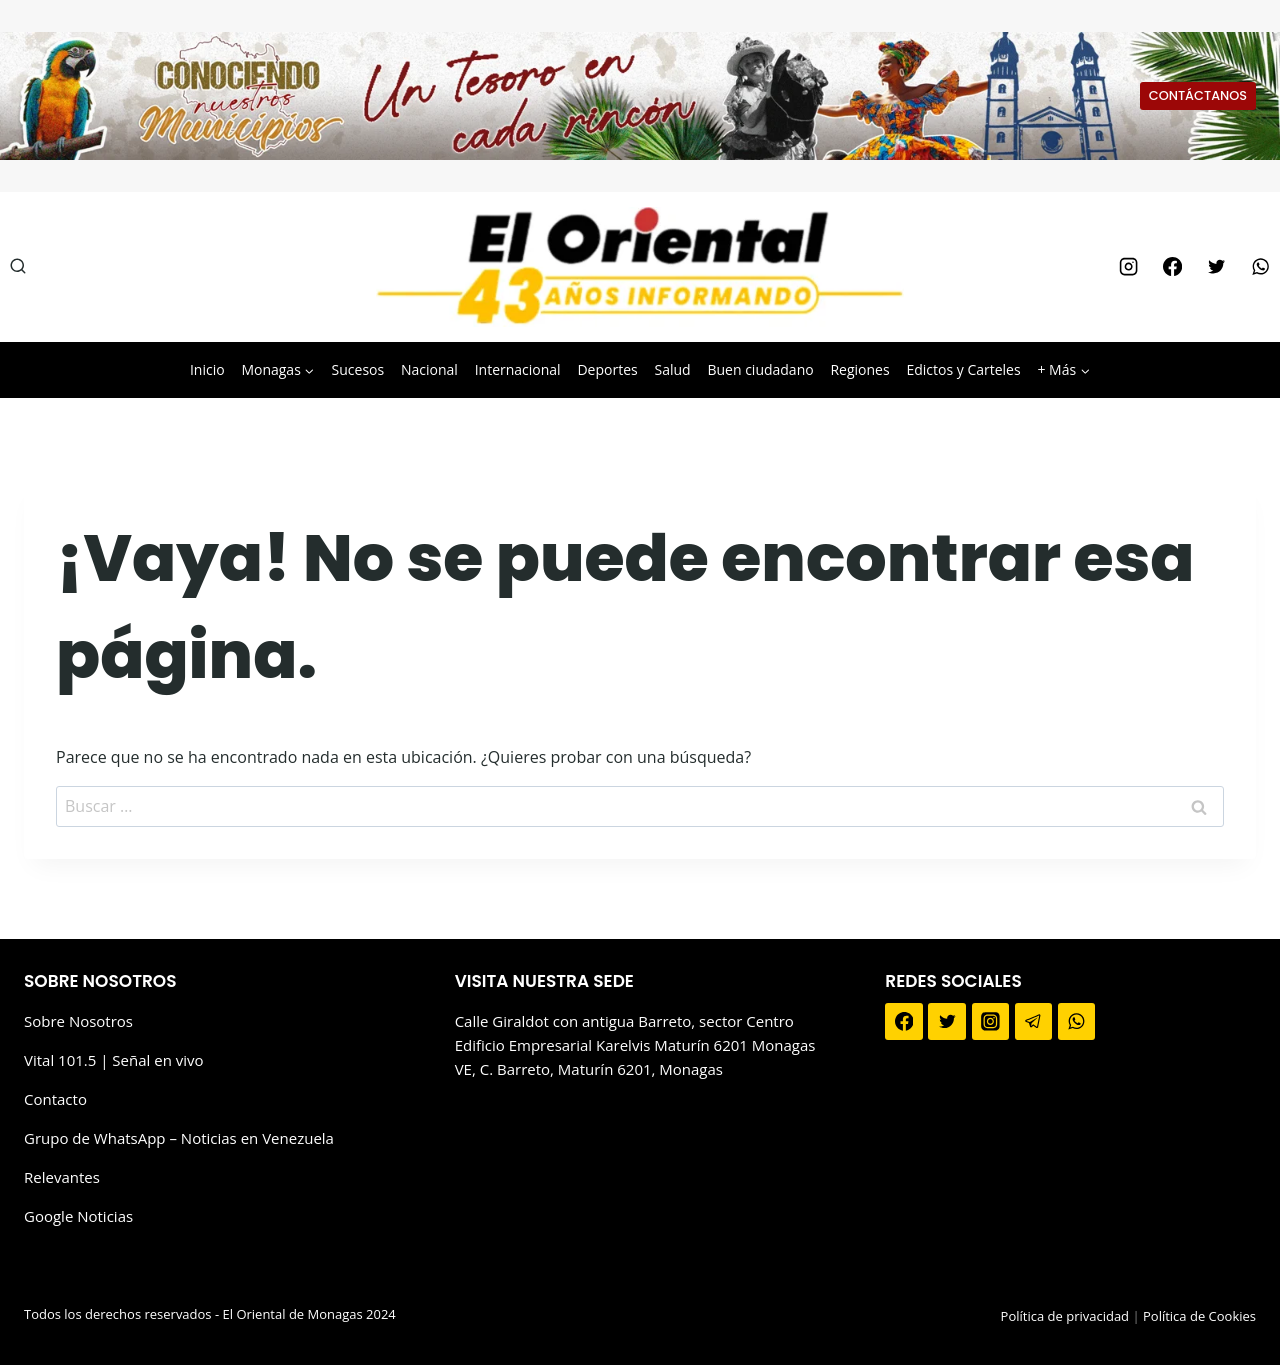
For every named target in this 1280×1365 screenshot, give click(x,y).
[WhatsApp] (1261, 267)
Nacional (429, 369)
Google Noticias (78, 1216)
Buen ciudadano (760, 369)
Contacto (55, 1099)
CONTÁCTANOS (1198, 95)
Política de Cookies (1199, 1316)
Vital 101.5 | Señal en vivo (114, 1060)
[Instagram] (1128, 267)
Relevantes (62, 1177)
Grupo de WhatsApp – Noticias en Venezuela (179, 1138)
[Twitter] (1216, 267)
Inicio (207, 369)
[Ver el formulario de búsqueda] (18, 267)
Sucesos (358, 369)
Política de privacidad (1065, 1316)
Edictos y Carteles (963, 369)
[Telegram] (1034, 1022)
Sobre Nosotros (78, 1021)
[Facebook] (1172, 267)
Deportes (607, 369)
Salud (672, 369)
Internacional (518, 369)
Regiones (859, 369)
